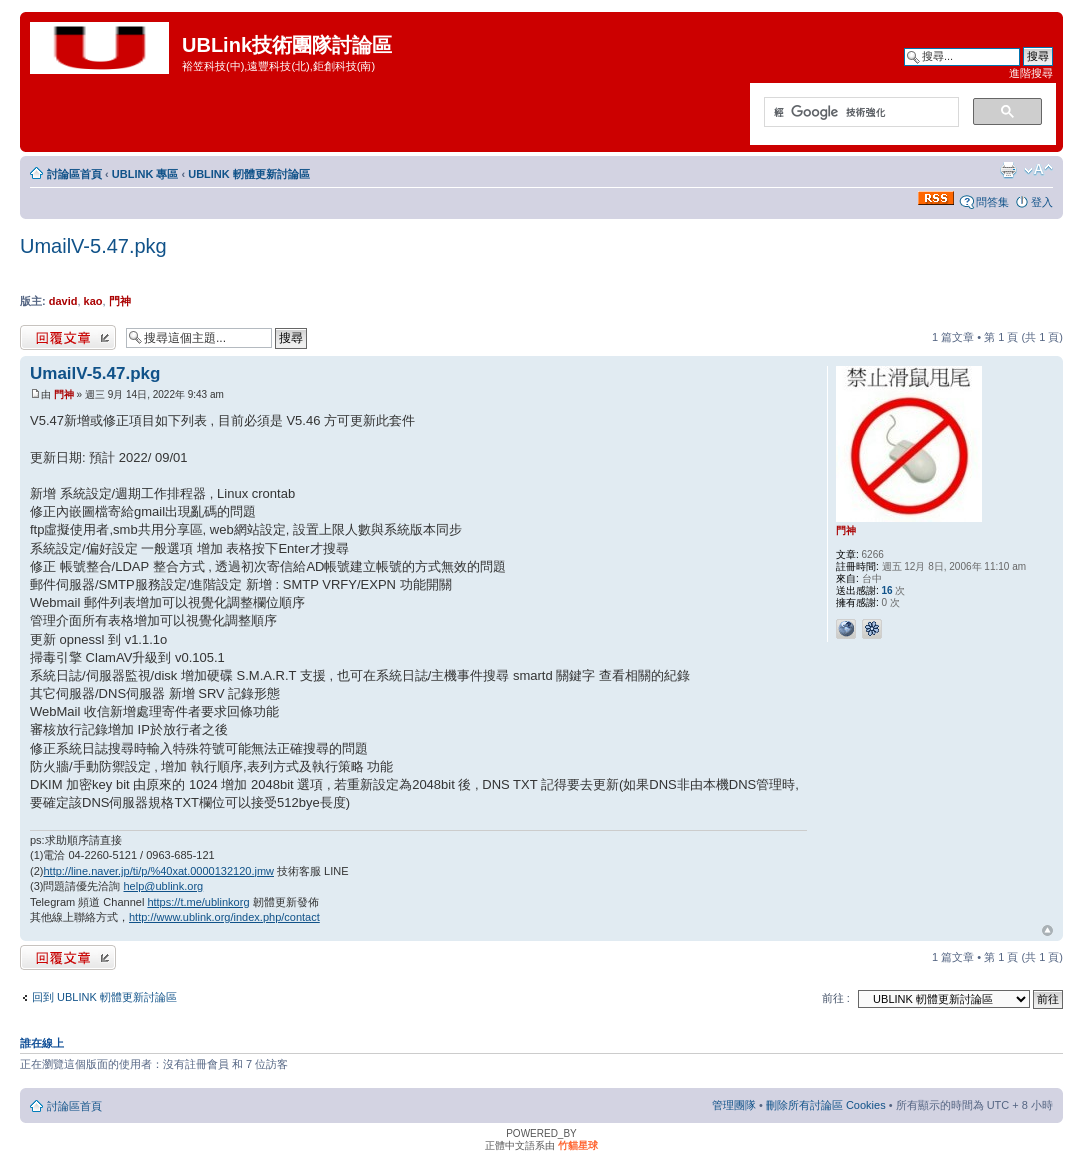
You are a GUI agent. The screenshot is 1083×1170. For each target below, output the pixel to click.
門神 (120, 301)
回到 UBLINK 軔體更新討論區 (104, 997)
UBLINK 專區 (145, 174)
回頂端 (1047, 931)
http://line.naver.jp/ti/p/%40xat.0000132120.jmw (158, 871)
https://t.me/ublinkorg (198, 902)
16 (887, 590)
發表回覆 (68, 337)
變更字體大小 (1038, 170)
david (63, 301)
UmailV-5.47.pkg (93, 246)
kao (93, 301)
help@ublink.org (164, 886)
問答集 (992, 202)
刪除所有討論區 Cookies (826, 1105)
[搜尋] (859, 113)
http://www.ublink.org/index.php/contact (224, 917)
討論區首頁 (74, 174)
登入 (1042, 202)
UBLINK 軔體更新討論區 (249, 174)
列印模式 (1008, 170)
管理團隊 (734, 1105)
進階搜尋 (1031, 73)
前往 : (836, 998)
